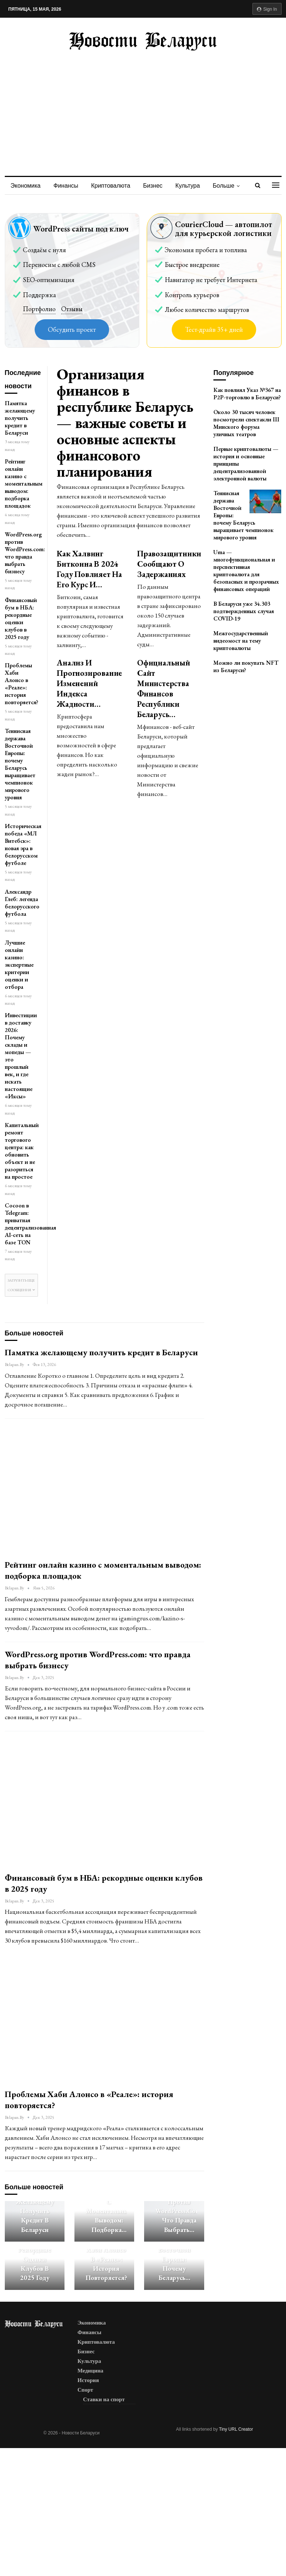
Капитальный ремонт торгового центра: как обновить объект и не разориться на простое (22, 1151)
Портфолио (39, 309)
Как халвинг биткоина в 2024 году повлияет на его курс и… (89, 569)
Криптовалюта (110, 185)
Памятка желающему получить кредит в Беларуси (20, 418)
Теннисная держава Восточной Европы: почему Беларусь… (174, 2254)
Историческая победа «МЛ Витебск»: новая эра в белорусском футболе (23, 844)
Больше (223, 185)
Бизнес (153, 185)
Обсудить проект (72, 329)
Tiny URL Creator (236, 2429)
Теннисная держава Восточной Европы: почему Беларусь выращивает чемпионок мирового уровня (20, 764)
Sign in (267, 9)
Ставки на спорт (104, 2399)
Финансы (65, 185)
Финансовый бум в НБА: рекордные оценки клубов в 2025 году (21, 618)
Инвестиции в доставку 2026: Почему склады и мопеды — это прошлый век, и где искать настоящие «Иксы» (21, 1055)
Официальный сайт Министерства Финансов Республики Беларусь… (163, 688)
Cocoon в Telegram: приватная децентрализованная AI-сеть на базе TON (30, 1224)
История (88, 2380)
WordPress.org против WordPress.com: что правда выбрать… (179, 2211)
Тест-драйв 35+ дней (214, 329)
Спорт (85, 2390)
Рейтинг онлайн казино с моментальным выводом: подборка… (109, 2206)
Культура (187, 185)
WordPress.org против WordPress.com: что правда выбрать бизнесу (25, 553)
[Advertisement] (143, 105)
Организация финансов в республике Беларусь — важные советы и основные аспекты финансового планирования (125, 422)
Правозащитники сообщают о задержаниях (169, 564)
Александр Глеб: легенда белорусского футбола (22, 903)
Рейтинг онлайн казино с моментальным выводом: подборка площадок (23, 484)
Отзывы (72, 309)
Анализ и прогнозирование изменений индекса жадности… (89, 683)
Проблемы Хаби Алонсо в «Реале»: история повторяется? (21, 683)
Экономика (26, 185)
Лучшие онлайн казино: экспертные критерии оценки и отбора (19, 965)
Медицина (90, 2371)
